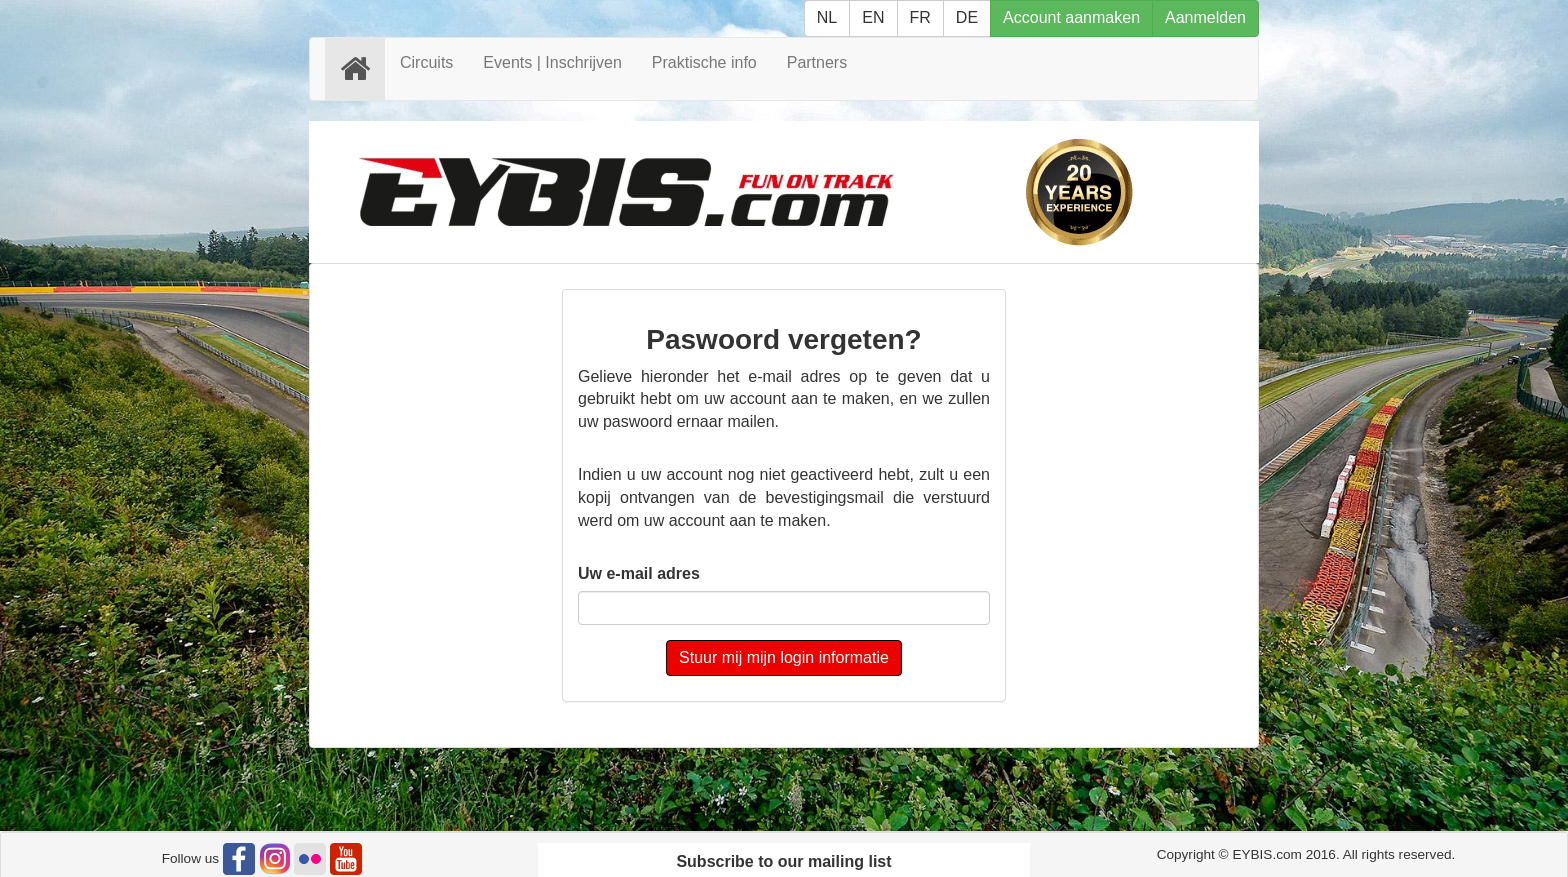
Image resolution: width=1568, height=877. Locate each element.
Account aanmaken (1071, 17)
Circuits (426, 62)
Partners (817, 62)
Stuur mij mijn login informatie (784, 657)
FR (920, 17)
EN (873, 17)
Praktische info (704, 62)
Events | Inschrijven (552, 62)
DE (967, 17)
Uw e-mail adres (639, 573)
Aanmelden (1205, 17)
